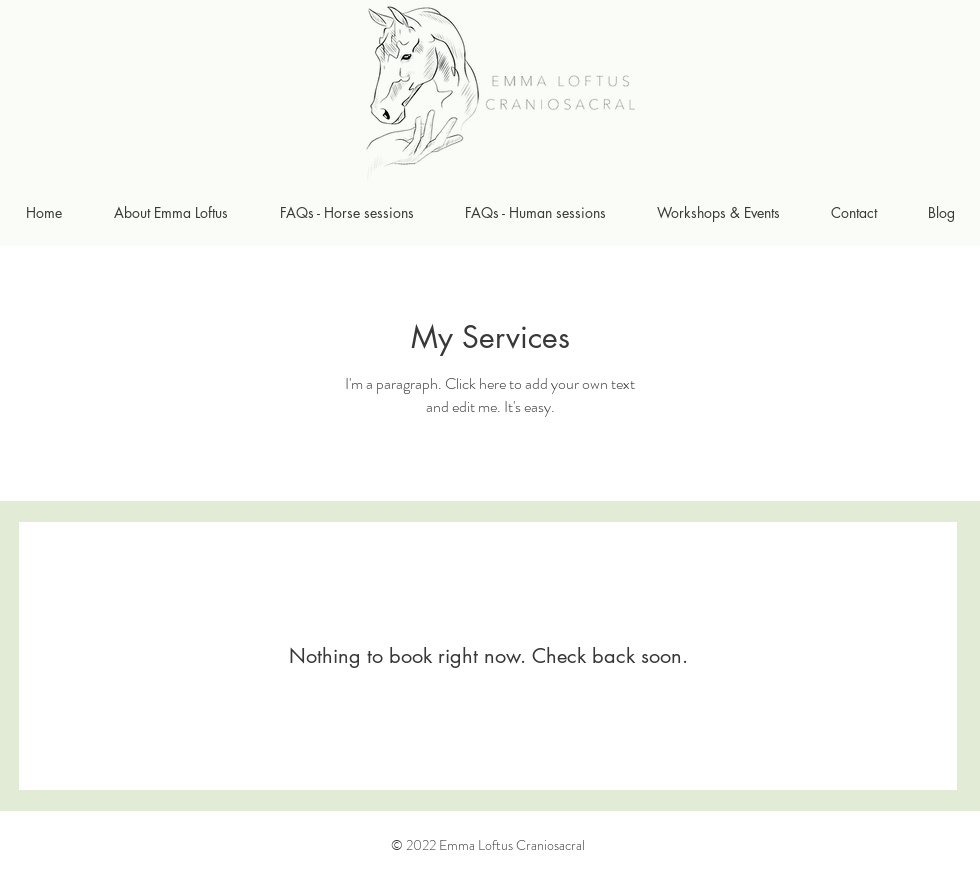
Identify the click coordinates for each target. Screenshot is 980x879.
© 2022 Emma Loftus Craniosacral (488, 845)
